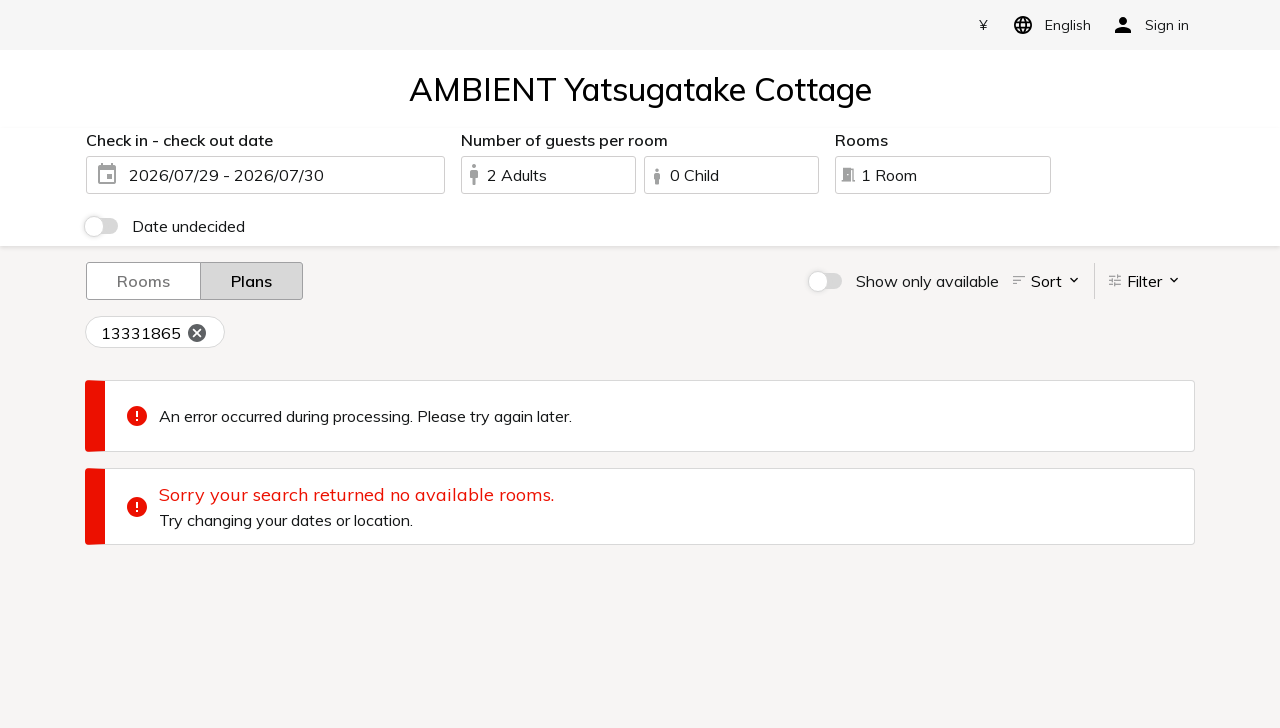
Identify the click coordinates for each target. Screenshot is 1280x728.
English (1048, 25)
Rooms (143, 280)
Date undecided (188, 226)
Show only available (927, 281)
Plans (251, 280)
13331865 (154, 334)
